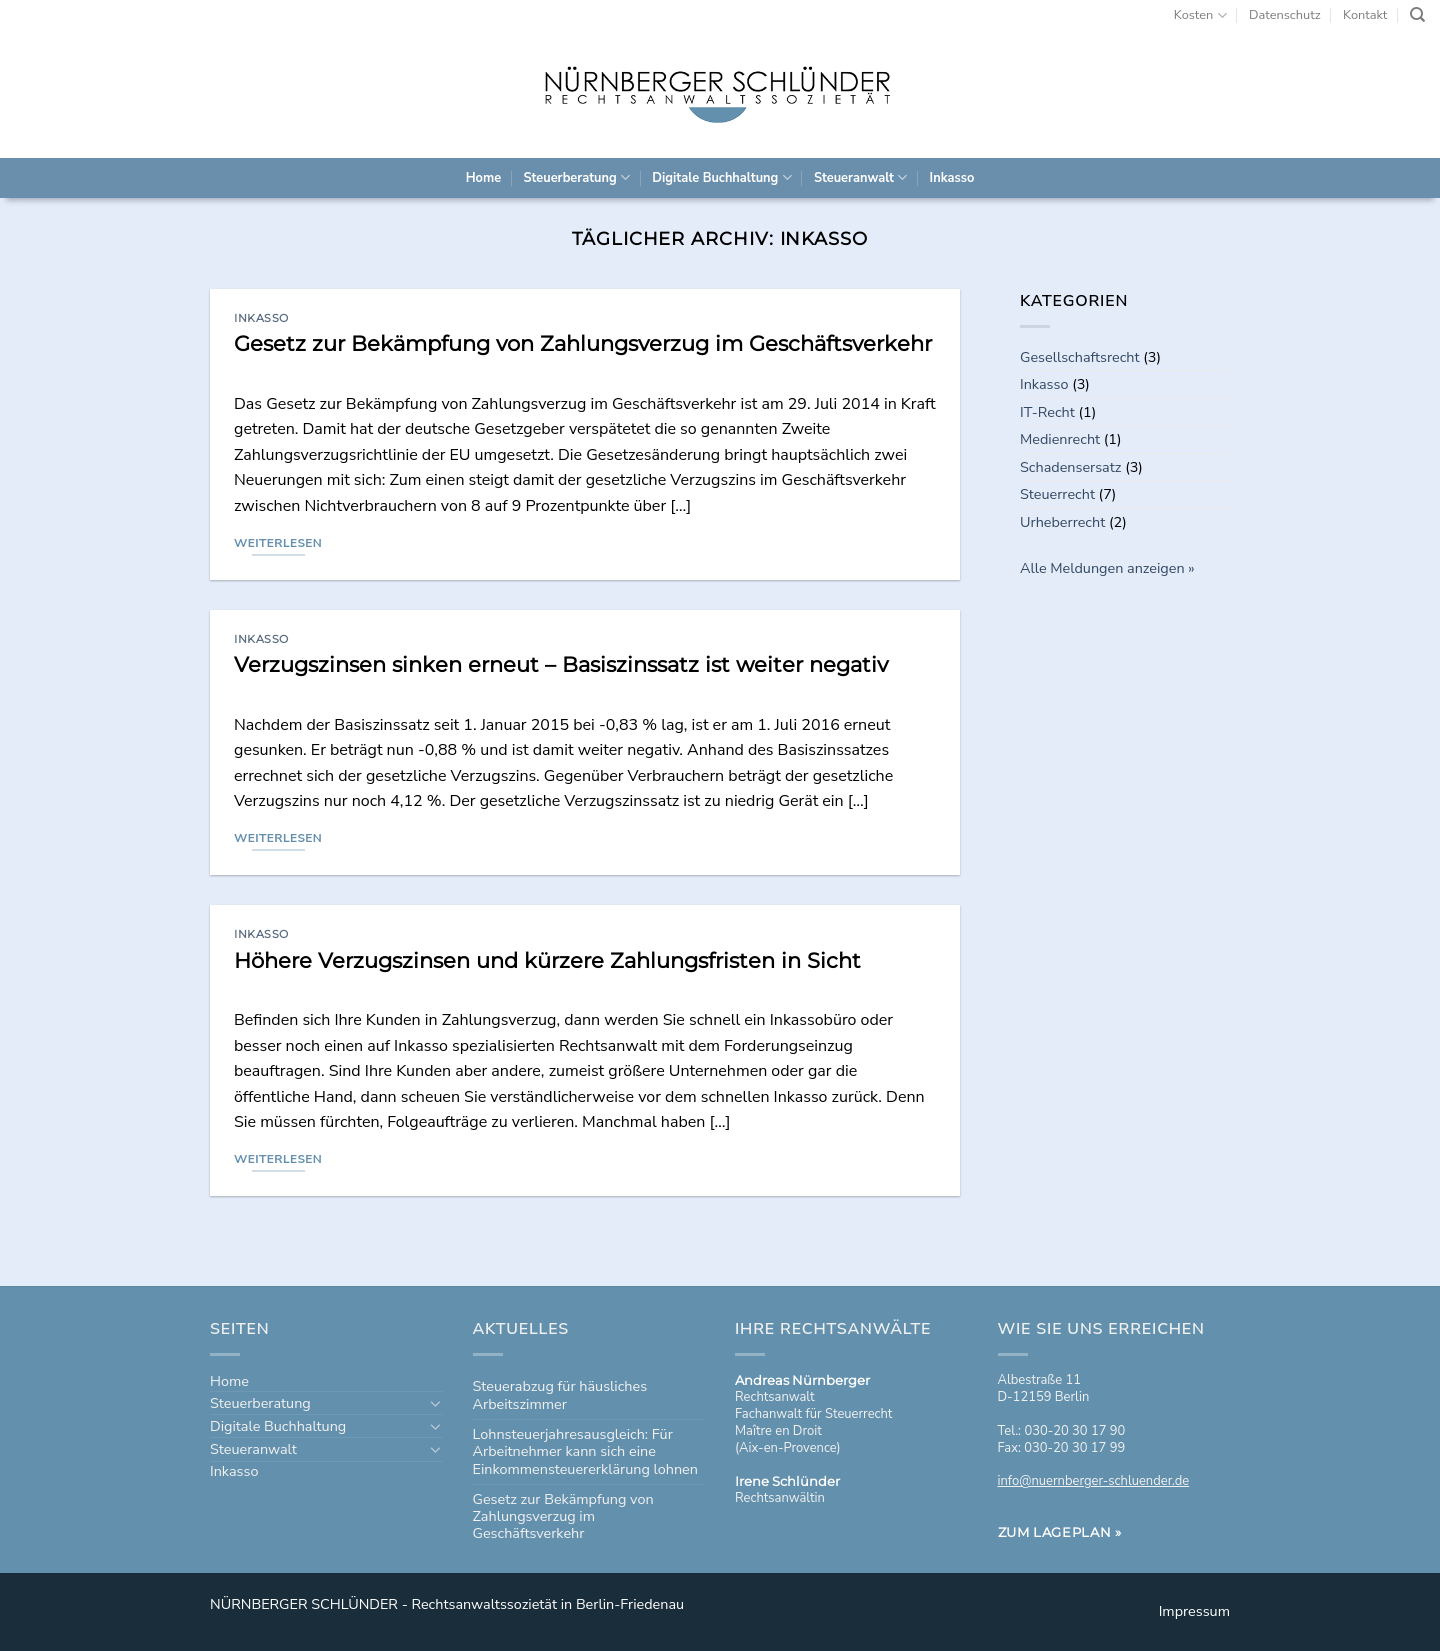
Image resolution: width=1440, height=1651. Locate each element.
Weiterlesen (278, 543)
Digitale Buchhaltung (721, 177)
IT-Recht (1047, 412)
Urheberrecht (1062, 522)
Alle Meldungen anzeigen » (1107, 568)
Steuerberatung (576, 177)
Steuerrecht (1057, 494)
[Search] (1417, 15)
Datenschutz (1285, 15)
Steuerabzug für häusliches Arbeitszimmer (560, 1394)
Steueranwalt (860, 177)
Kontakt (1365, 15)
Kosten (1200, 15)
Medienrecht (1060, 439)
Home (483, 178)
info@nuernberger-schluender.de (1094, 1481)
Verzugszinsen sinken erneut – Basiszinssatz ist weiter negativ (561, 664)
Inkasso (952, 178)
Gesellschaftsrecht (1080, 357)
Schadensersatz (1070, 467)
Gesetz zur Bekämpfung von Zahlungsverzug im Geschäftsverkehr (583, 343)
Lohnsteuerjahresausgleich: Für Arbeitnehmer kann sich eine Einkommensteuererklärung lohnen (585, 1451)
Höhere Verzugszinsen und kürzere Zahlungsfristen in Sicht (547, 960)
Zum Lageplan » (1060, 1532)
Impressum (1194, 1611)
